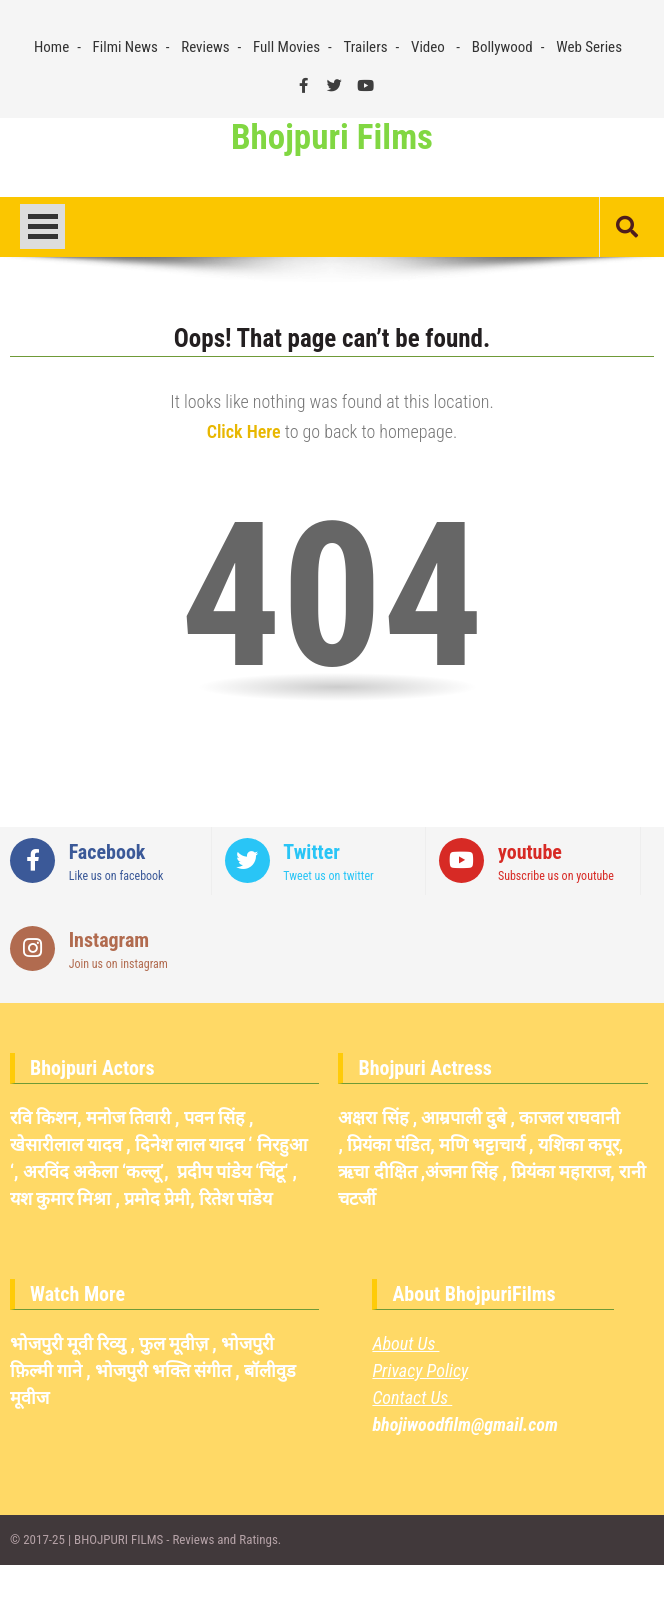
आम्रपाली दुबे (463, 1117)
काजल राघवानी (569, 1117)
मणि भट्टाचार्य (482, 1144)
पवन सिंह (214, 1117)
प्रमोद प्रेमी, (159, 1198)
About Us (405, 1343)
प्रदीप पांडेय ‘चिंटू (230, 1171)
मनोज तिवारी (128, 1117)
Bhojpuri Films (332, 138)
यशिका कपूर (578, 1144)
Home (51, 47)
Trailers (366, 47)
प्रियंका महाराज (560, 1171)
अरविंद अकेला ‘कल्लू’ (93, 1171)
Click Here (244, 431)
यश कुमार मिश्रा (60, 1198)
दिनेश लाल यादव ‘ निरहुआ (221, 1144)
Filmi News (125, 47)
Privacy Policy (420, 1370)
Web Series (589, 47)
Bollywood (502, 47)
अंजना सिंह (461, 1171)
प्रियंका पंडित (388, 1144)
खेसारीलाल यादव (66, 1144)
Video (428, 47)
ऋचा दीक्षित (377, 1171)
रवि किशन (43, 1117)
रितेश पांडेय (235, 1198)
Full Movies (286, 47)
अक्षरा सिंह (373, 1117)
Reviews (205, 47)
